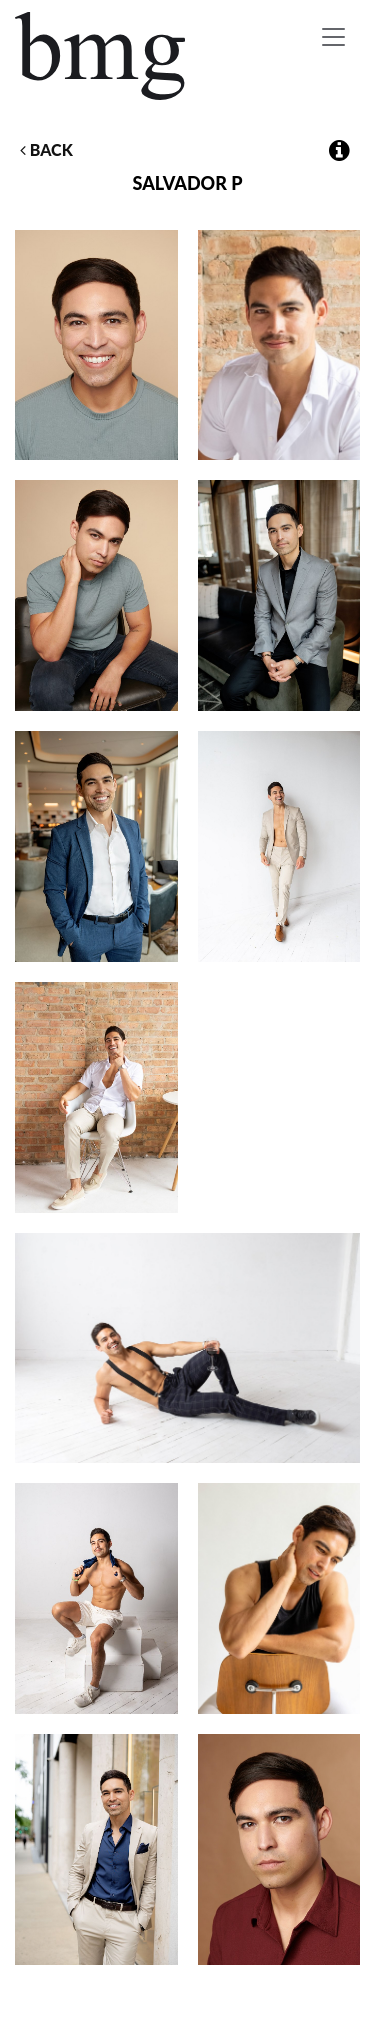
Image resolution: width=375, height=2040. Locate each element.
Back (46, 149)
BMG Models (101, 56)
